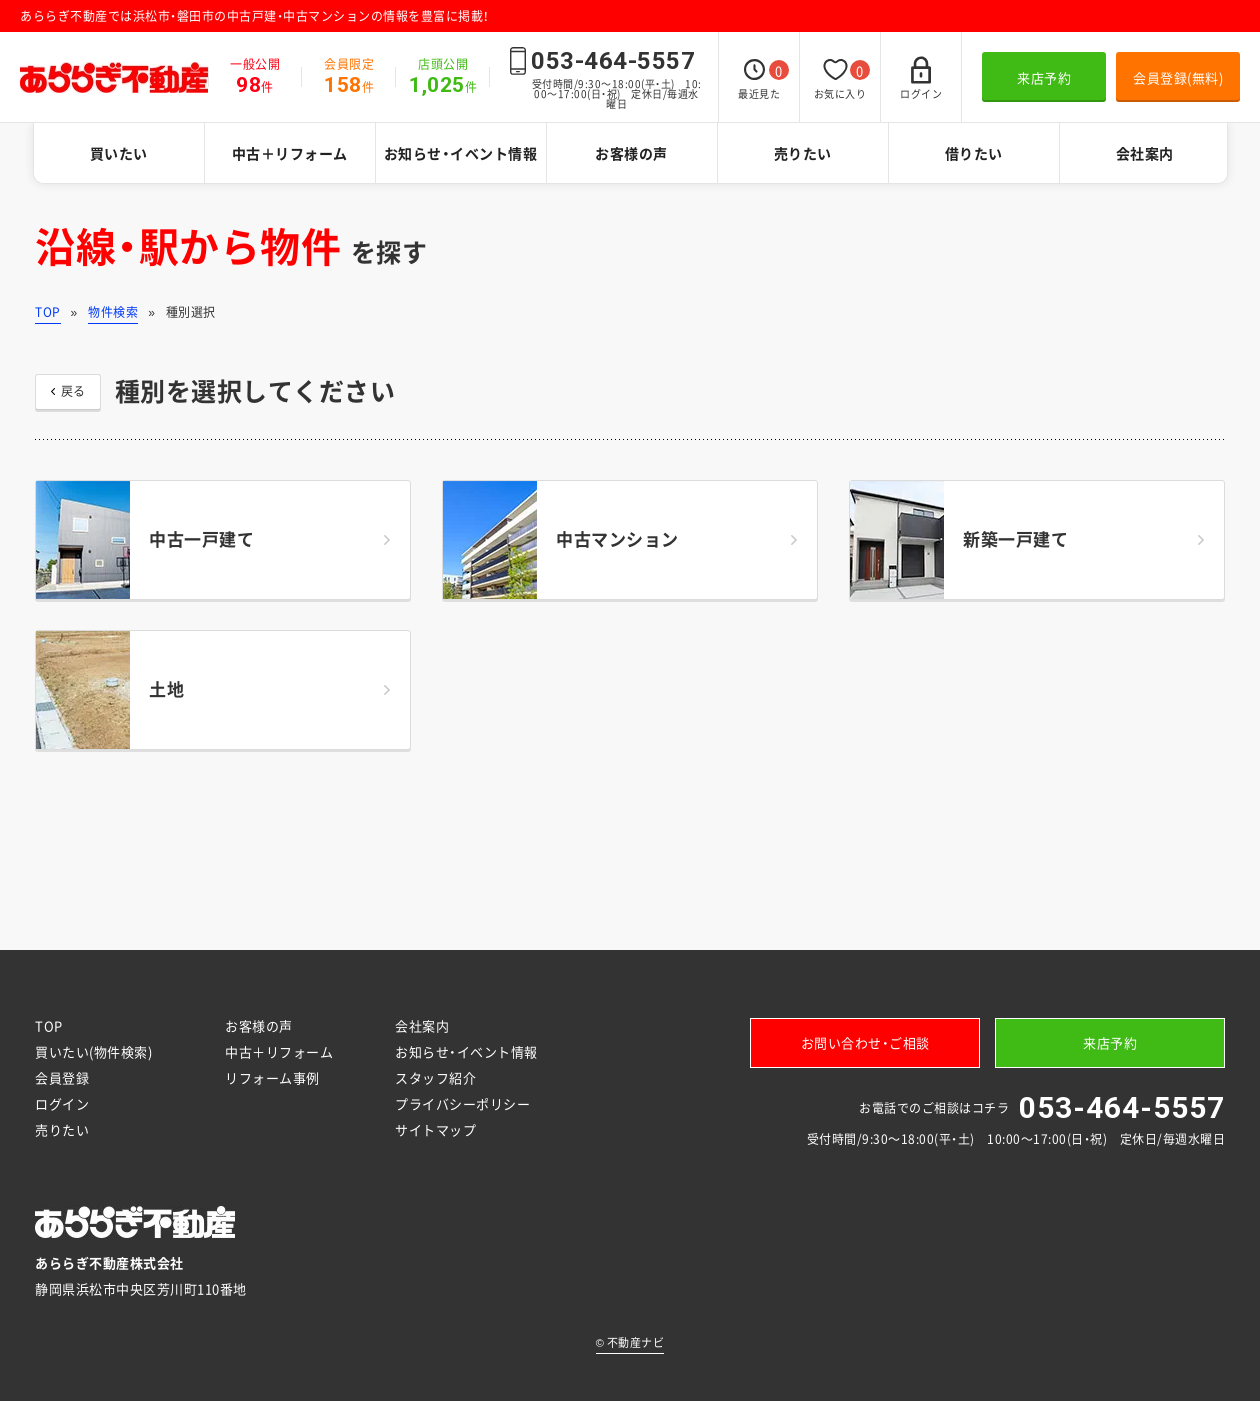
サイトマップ (435, 1129)
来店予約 (1044, 77)
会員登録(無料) (1178, 77)
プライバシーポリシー (462, 1103)
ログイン (62, 1103)
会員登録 (62, 1077)
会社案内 (1145, 153)
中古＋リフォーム (290, 153)
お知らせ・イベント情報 (461, 153)
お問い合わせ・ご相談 (865, 1042)
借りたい (974, 153)
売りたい (803, 153)
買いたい (119, 153)
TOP (48, 312)
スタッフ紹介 (435, 1077)
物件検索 (113, 312)
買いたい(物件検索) (93, 1051)
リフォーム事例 (272, 1077)
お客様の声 (631, 153)
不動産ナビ (630, 1342)
